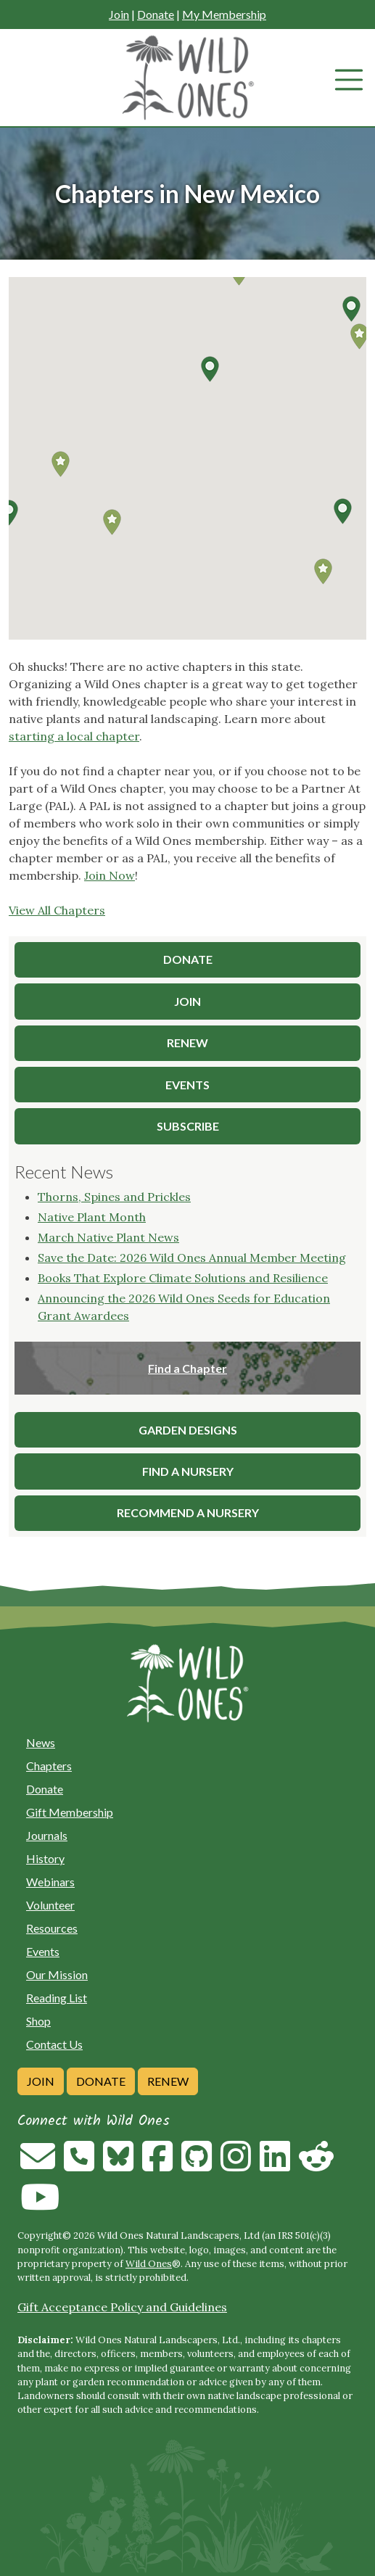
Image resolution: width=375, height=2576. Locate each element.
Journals (46, 1835)
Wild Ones (148, 2264)
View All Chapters (57, 910)
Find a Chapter (187, 1368)
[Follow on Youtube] (39, 2205)
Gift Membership (69, 1812)
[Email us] (37, 2165)
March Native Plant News (108, 1237)
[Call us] (79, 2165)
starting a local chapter (74, 736)
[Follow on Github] (196, 2165)
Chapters (49, 1765)
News (40, 1742)
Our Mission (57, 1974)
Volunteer (50, 1905)
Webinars (50, 1881)
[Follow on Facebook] (157, 2165)
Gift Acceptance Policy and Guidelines (122, 2307)
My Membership (224, 14)
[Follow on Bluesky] (118, 2165)
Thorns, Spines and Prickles (114, 1196)
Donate (155, 14)
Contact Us (54, 2044)
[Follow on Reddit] (316, 2165)
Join (119, 14)
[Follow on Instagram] (236, 2165)
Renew (168, 2081)
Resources (52, 1928)
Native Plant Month (92, 1217)
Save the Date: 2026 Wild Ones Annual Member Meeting (192, 1257)
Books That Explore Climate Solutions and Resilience (183, 1278)
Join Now (109, 875)
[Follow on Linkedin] (275, 2165)
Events (42, 1951)
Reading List (56, 1998)
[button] (342, 511)
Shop (38, 2021)
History (45, 1858)
